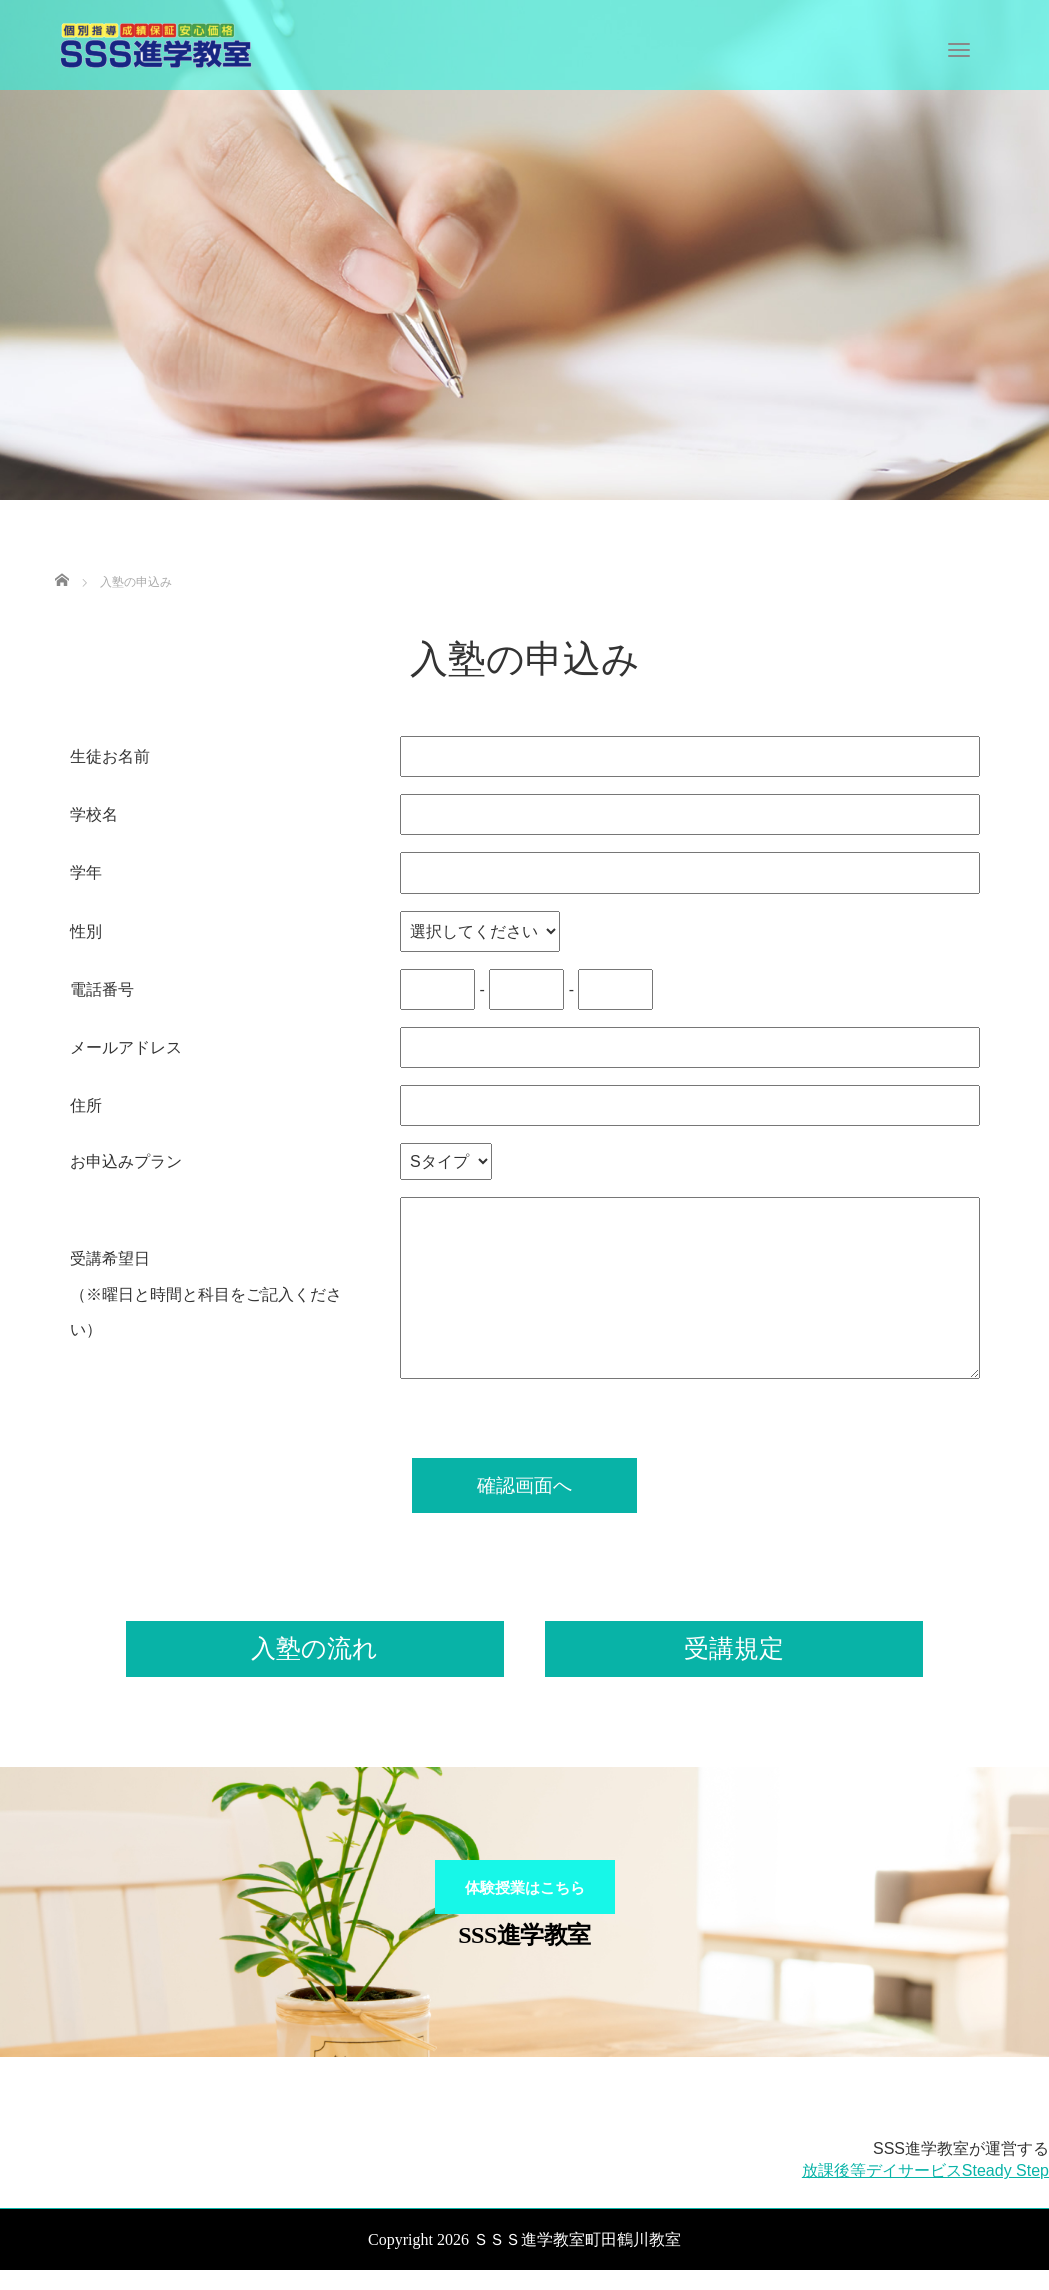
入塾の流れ (314, 1648)
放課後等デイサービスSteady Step (925, 2191)
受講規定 (734, 1648)
